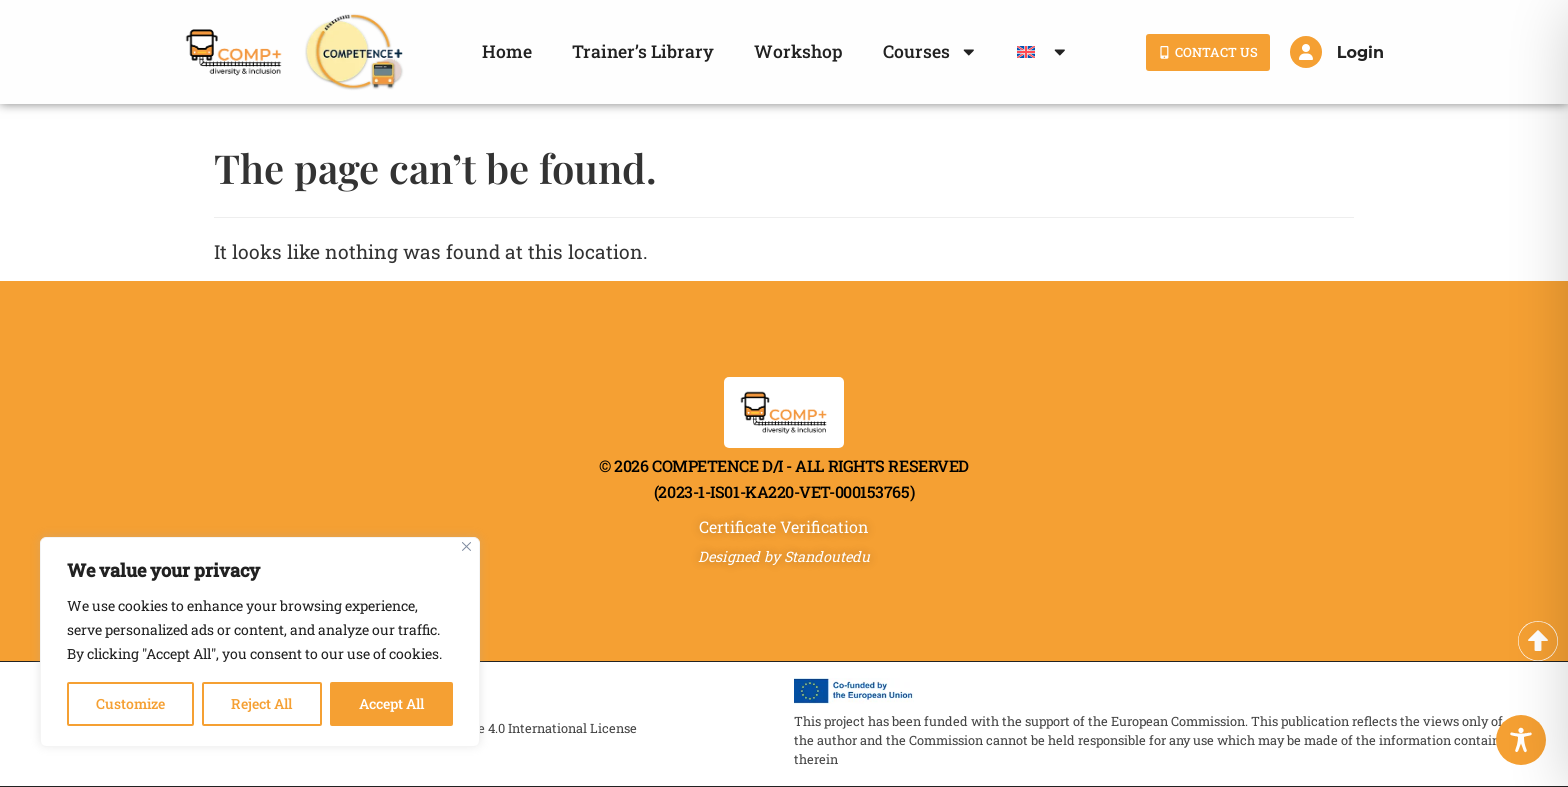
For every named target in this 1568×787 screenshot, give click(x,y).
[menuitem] (1042, 52)
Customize (130, 703)
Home (507, 51)
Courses (930, 52)
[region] (260, 642)
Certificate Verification (784, 526)
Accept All (391, 703)
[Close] (466, 546)
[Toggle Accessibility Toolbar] (1521, 740)
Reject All (261, 703)
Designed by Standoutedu (784, 556)
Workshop (798, 51)
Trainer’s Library (643, 51)
